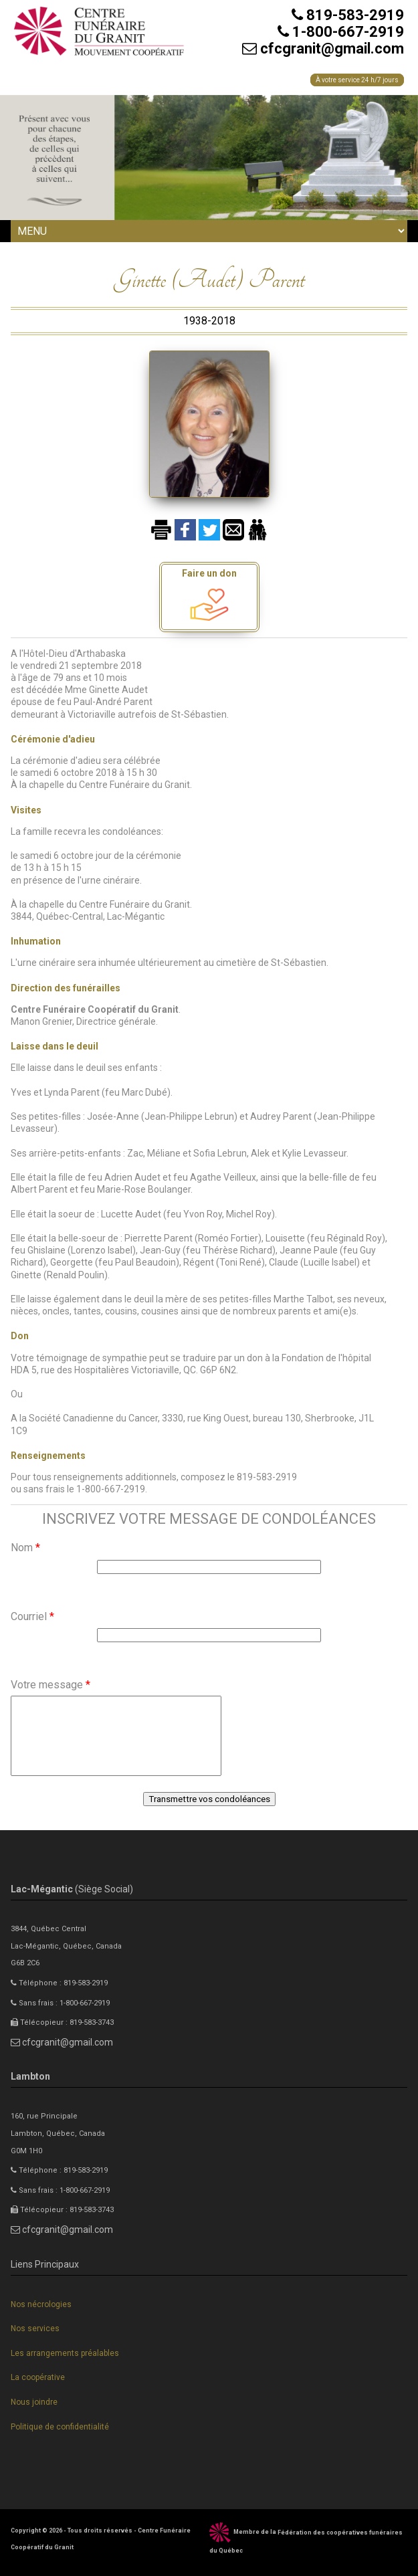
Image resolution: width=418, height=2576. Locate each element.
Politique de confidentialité (60, 2427)
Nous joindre (34, 2402)
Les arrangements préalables (65, 2353)
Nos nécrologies (41, 2304)
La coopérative (38, 2377)
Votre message (50, 1684)
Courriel (32, 1616)
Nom (25, 1547)
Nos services (35, 2328)
